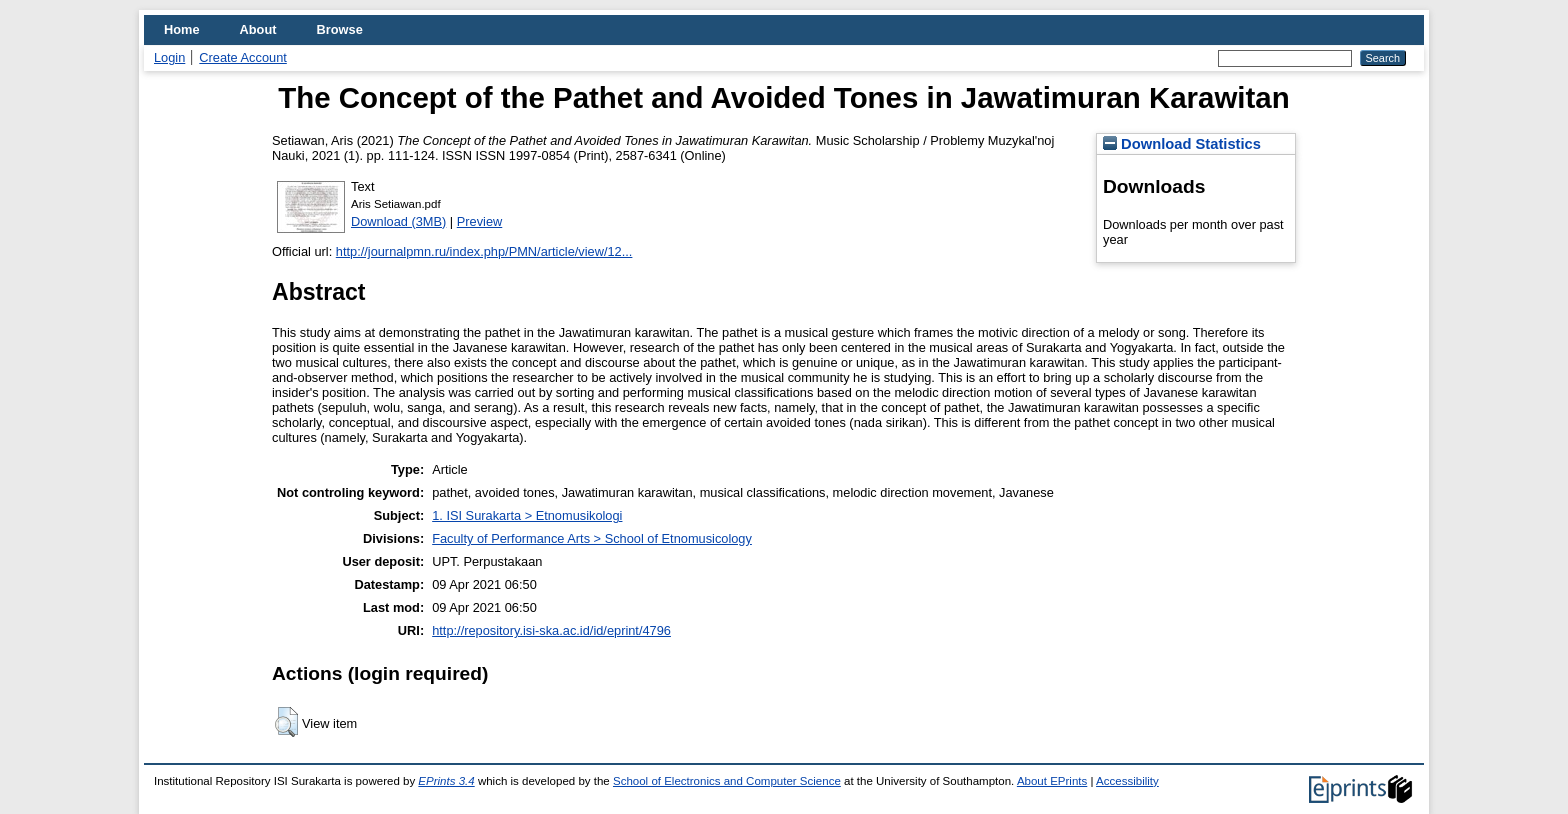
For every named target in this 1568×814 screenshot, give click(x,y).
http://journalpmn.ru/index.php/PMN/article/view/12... (484, 251)
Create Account (243, 57)
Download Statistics (1182, 144)
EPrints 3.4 (446, 781)
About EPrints (1052, 781)
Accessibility (1127, 781)
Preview (480, 221)
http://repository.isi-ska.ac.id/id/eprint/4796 (551, 630)
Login (169, 57)
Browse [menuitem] (340, 29)
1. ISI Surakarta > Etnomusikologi (527, 515)
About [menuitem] (258, 29)
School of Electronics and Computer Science (727, 781)
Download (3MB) (398, 221)
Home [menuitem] (182, 29)
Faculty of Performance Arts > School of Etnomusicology (592, 538)
